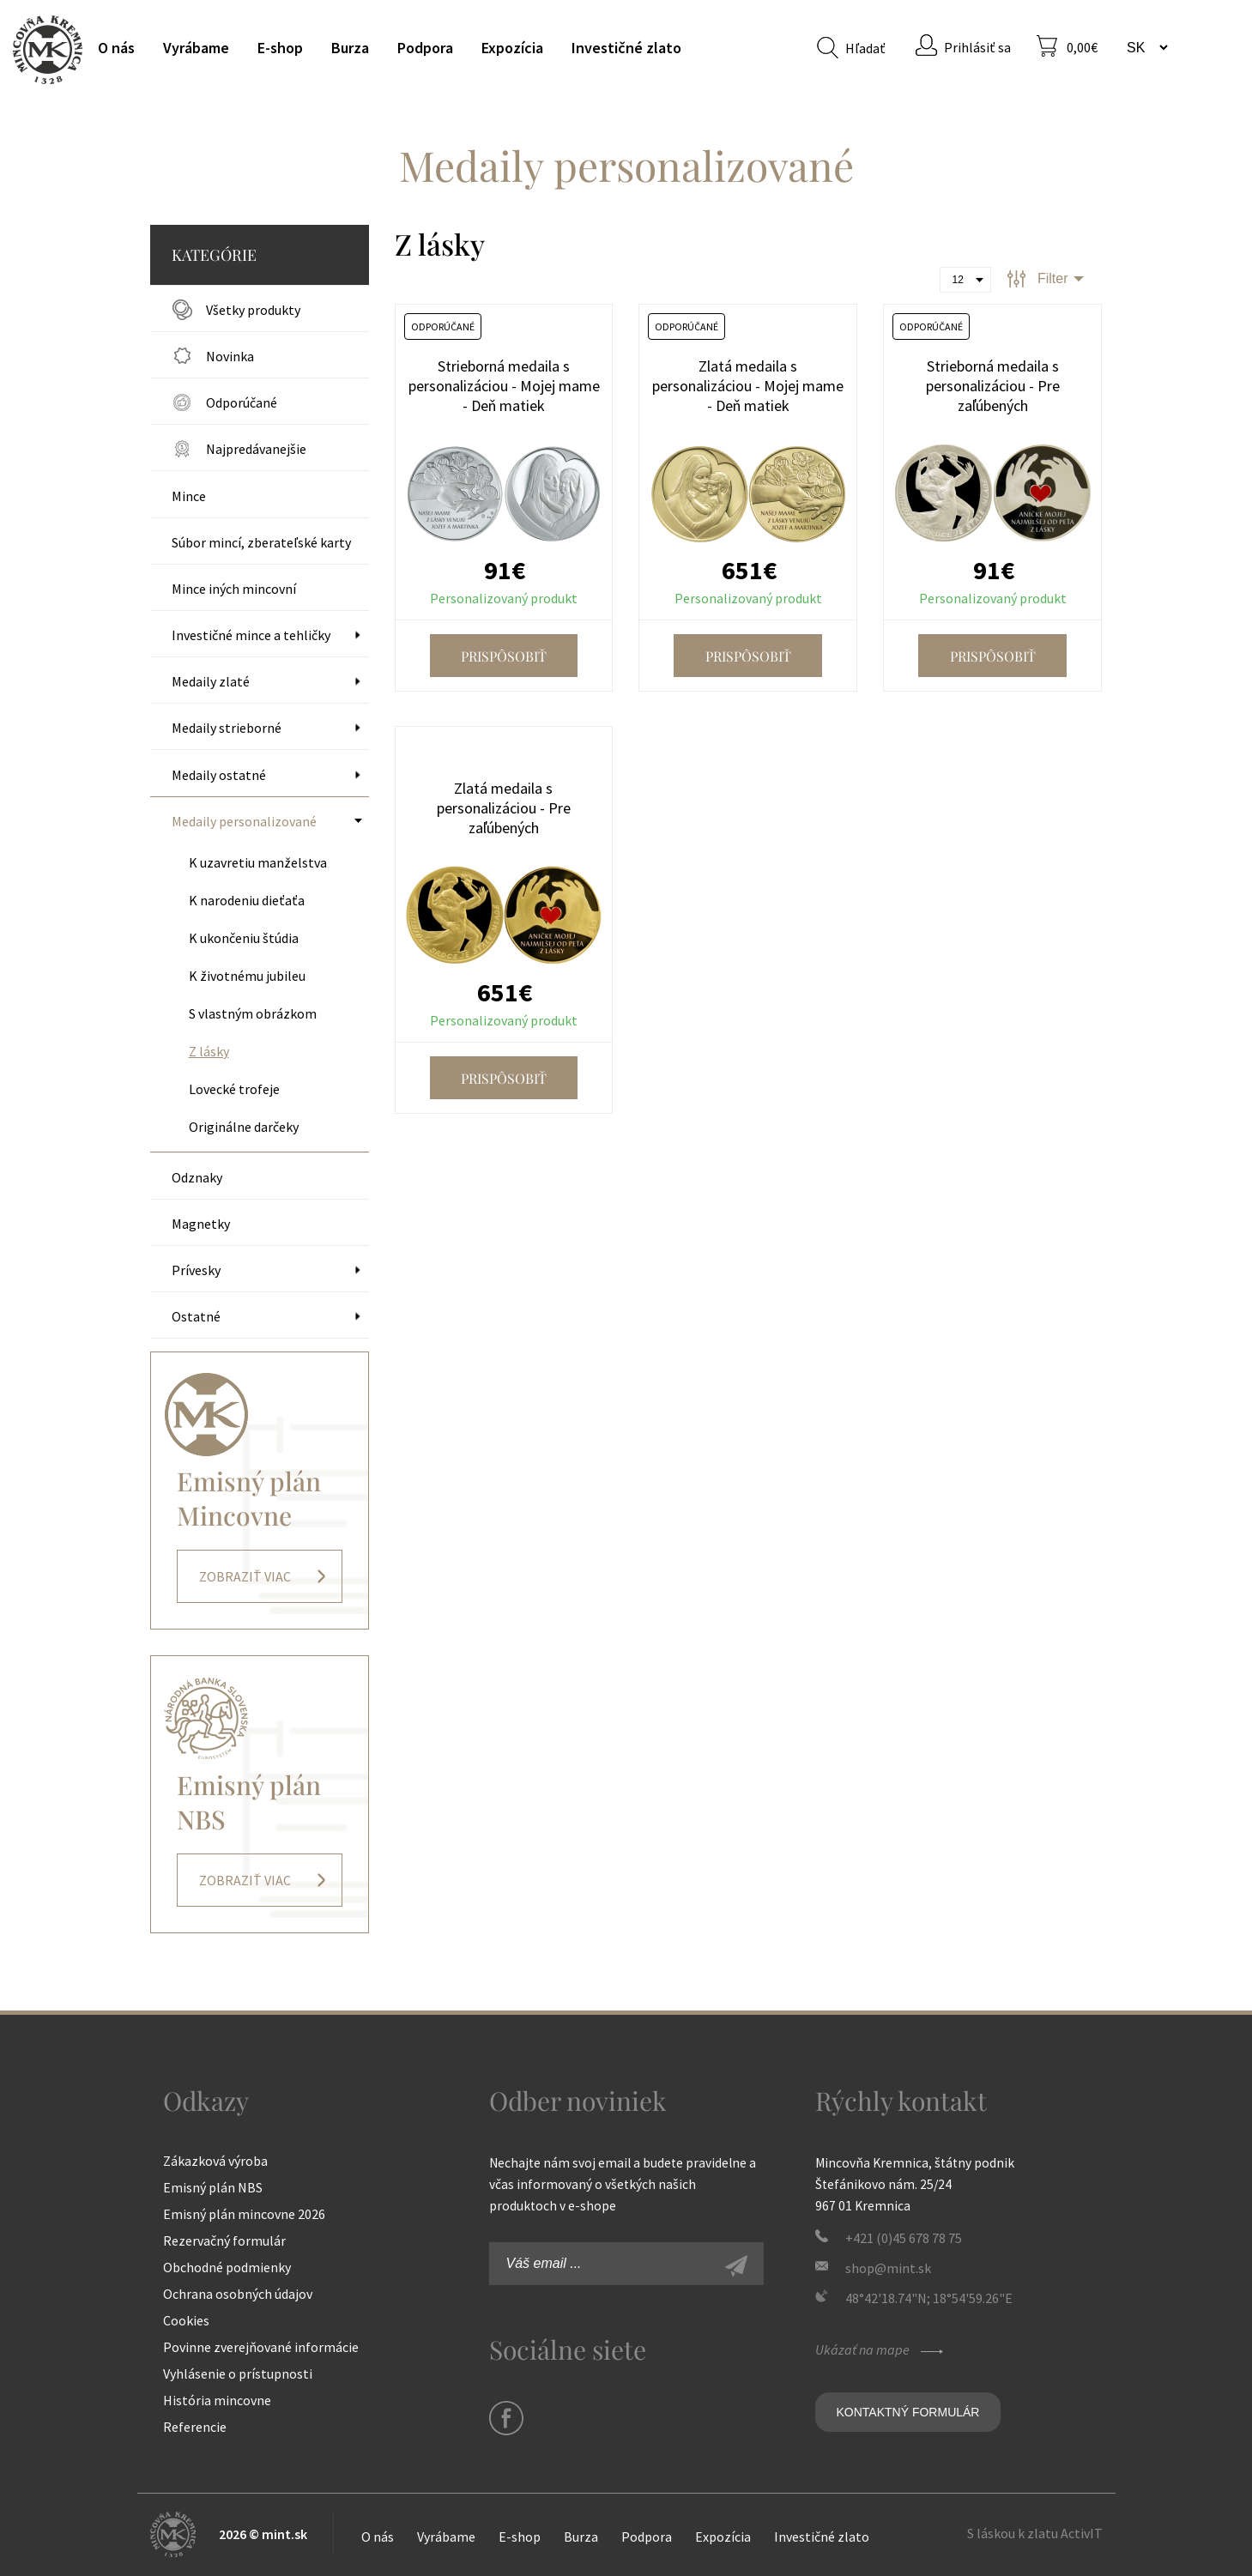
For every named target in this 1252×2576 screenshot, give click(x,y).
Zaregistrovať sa (755, 2268)
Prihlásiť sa (977, 47)
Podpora (425, 47)
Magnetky (201, 1223)
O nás (116, 47)
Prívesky (196, 1270)
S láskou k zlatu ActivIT (1035, 2533)
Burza (350, 47)
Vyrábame (196, 47)
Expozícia (512, 47)
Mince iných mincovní (234, 588)
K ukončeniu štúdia (244, 937)
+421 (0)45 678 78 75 (903, 2237)
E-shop (280, 47)
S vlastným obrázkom (253, 1013)
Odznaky (197, 1177)
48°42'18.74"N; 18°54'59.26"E (929, 2298)
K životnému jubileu (247, 975)
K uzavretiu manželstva (258, 862)
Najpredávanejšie (256, 448)
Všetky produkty (253, 309)
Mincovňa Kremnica (47, 49)
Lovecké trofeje (234, 1089)
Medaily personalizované (244, 821)
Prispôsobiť (504, 656)
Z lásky (209, 1051)
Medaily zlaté (211, 681)
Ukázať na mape (881, 2349)
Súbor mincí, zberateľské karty (261, 542)
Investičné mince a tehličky (251, 635)
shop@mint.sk (888, 2268)
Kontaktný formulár (908, 2412)
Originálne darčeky (244, 1126)
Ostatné (196, 1316)
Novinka (230, 356)
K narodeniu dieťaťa (247, 900)
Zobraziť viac (245, 1576)
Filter (1052, 278)
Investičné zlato (626, 47)
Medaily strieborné (226, 727)
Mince (189, 496)
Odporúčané (241, 402)
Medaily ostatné (219, 774)
